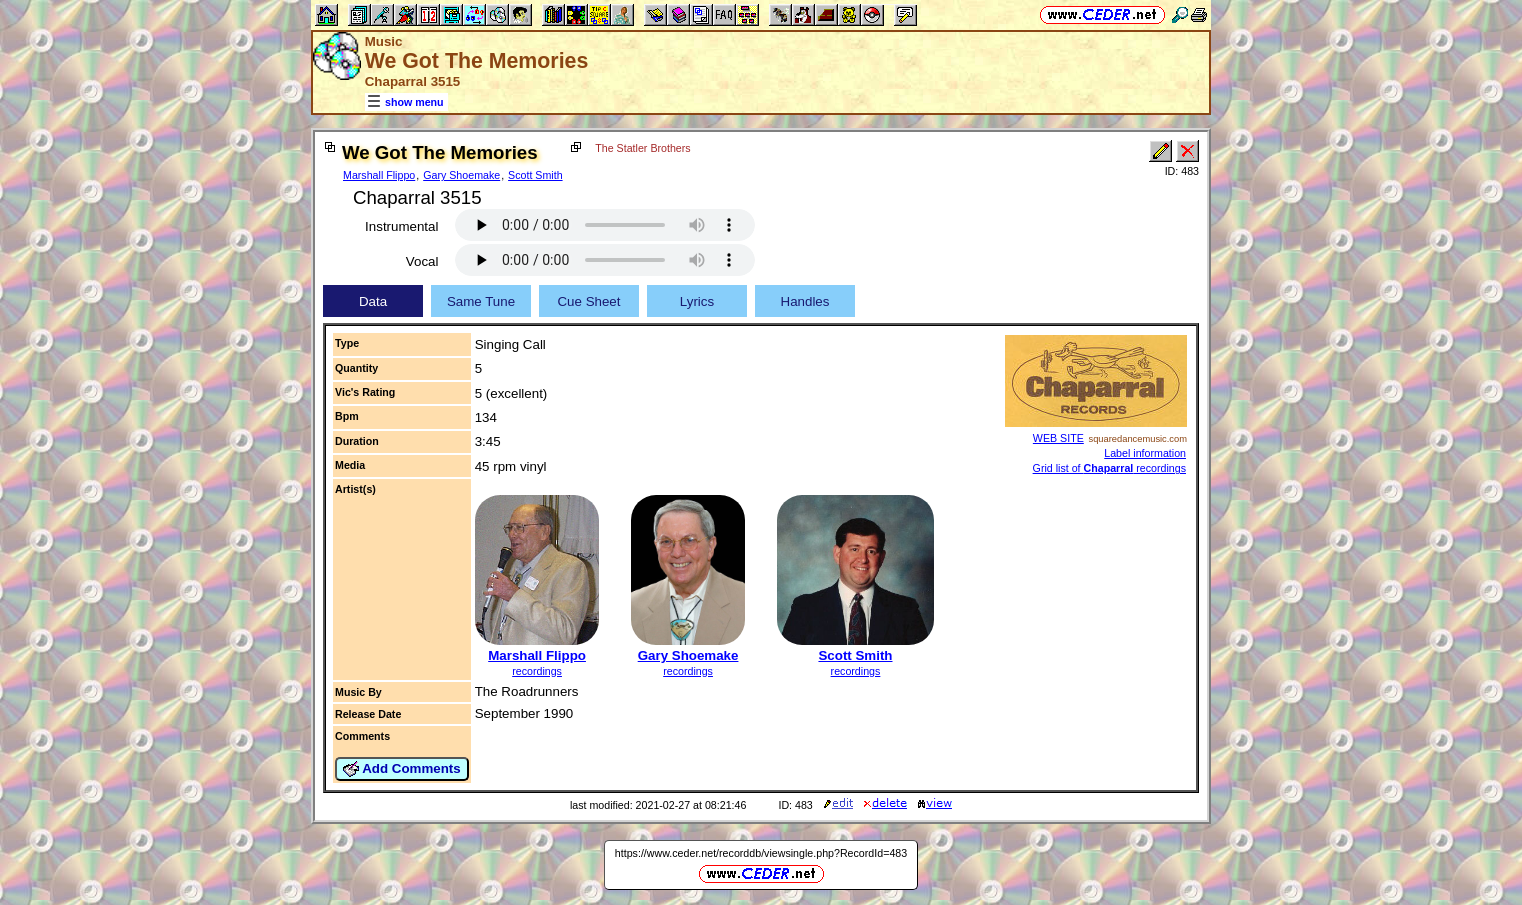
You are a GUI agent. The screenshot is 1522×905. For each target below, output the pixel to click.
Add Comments (402, 769)
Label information (1145, 453)
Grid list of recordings (1109, 468)
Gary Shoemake (461, 175)
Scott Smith (535, 175)
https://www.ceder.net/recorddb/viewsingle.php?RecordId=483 (761, 853)
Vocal (422, 261)
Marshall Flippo (379, 175)
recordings (537, 671)
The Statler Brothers (642, 148)
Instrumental (401, 226)
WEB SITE (1058, 438)
